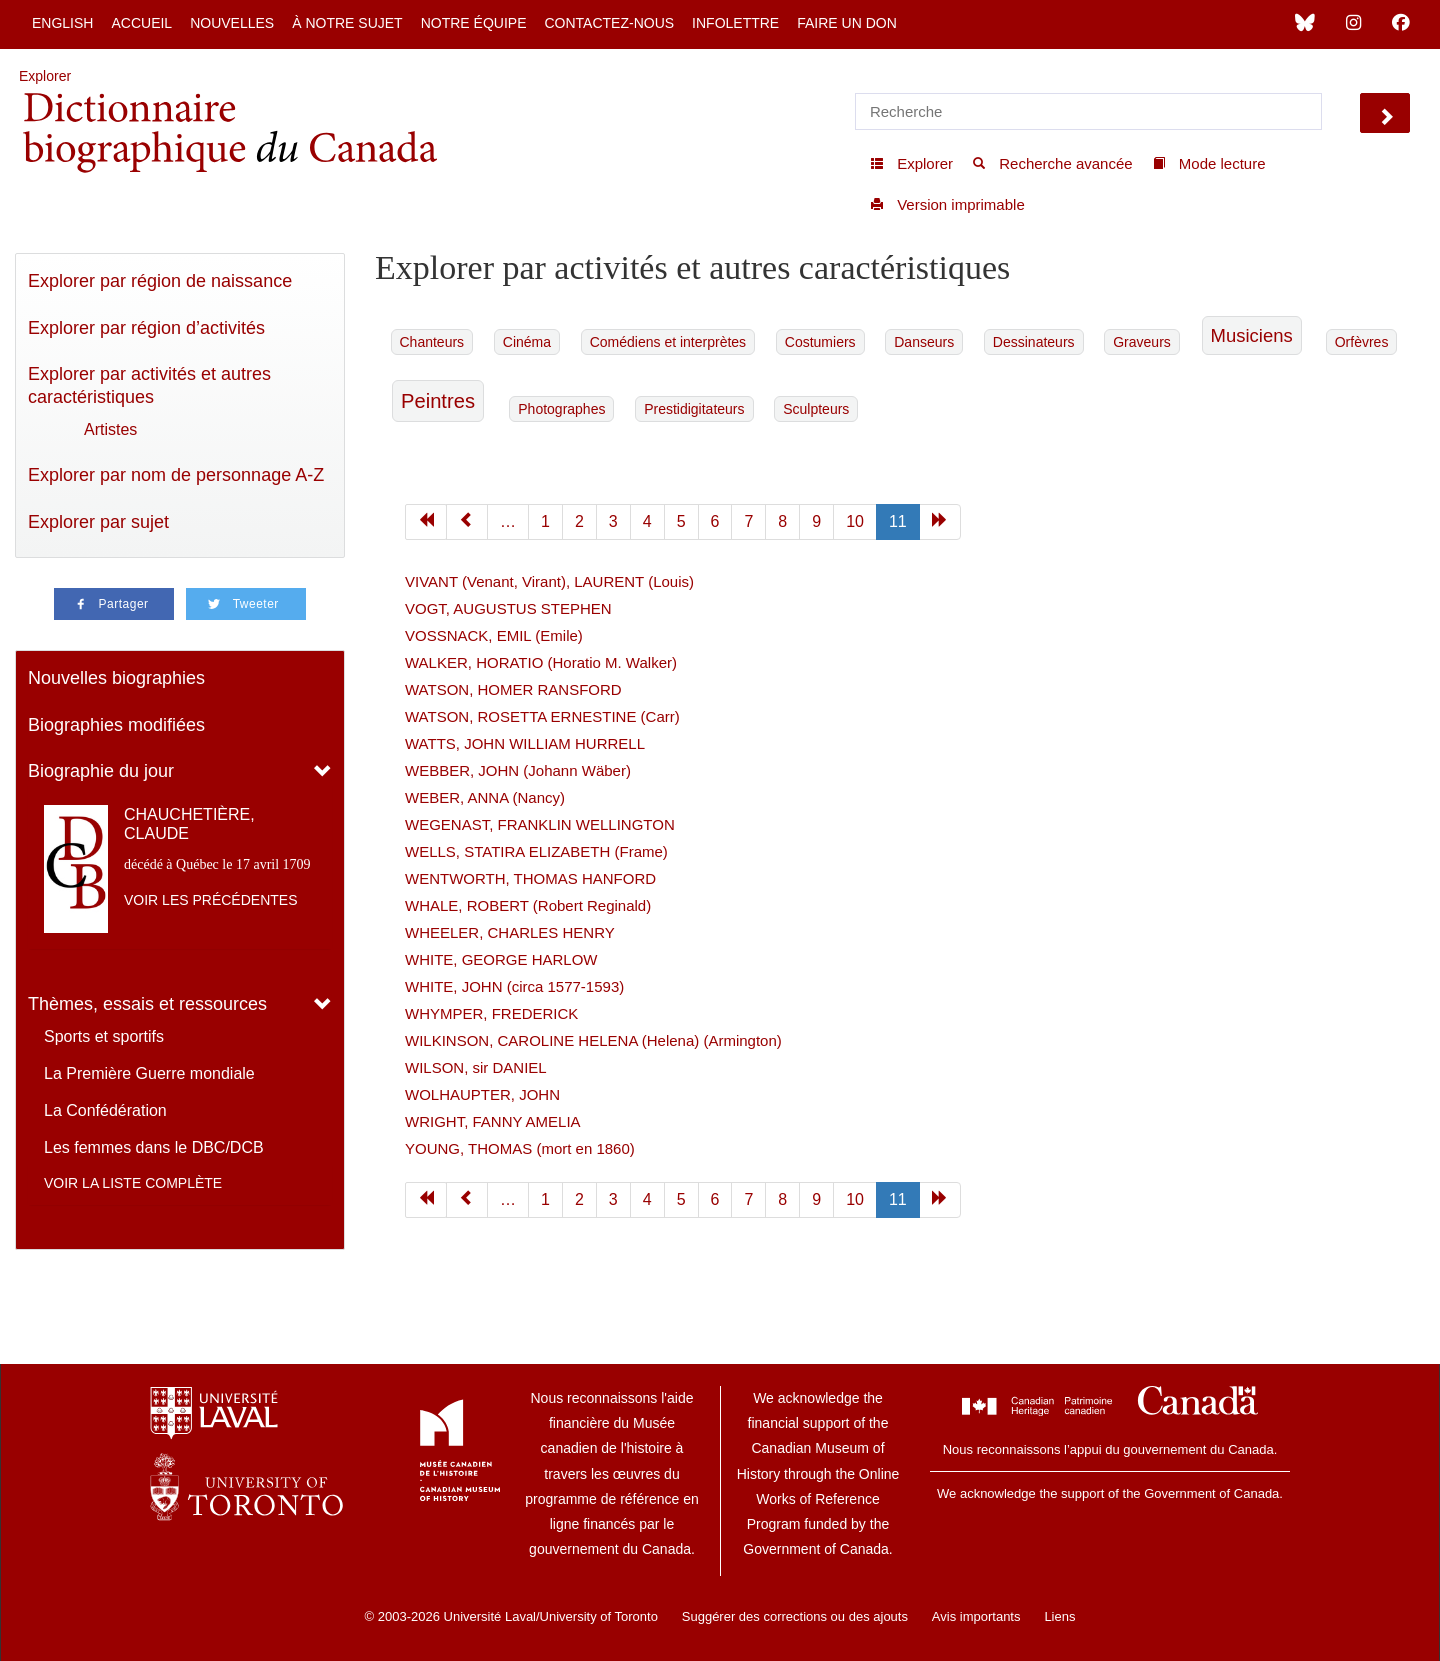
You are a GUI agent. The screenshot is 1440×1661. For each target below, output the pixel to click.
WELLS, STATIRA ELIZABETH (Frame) (536, 851)
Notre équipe (474, 23)
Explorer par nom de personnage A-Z (176, 475)
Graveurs (1142, 342)
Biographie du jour (101, 771)
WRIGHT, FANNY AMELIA (493, 1121)
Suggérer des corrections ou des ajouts (795, 1616)
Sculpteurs (816, 409)
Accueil (141, 23)
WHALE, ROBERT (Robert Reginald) (528, 905)
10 (855, 521)
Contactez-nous (609, 23)
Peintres (438, 401)
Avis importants (976, 1616)
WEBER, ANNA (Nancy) (485, 797)
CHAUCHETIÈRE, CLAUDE (189, 824)
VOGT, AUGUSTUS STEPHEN (508, 608)
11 (898, 521)
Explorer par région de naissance (160, 281)
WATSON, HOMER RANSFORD (513, 689)
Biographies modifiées (116, 725)
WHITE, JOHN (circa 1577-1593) (514, 986)
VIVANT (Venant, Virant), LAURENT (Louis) (549, 581)
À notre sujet (347, 23)
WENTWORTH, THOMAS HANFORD (530, 878)
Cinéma (527, 342)
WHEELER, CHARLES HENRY (510, 932)
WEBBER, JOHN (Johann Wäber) (518, 770)
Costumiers (820, 342)
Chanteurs (432, 342)
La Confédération (105, 1110)
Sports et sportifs (104, 1036)
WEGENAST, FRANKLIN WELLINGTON (540, 824)
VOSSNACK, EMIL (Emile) (494, 635)
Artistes (110, 429)
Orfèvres (1362, 342)
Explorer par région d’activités (146, 328)
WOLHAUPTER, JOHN (482, 1094)
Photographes (561, 409)
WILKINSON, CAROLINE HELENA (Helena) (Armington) (593, 1040)
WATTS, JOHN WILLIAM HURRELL (525, 743)
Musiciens (1252, 335)
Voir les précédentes (211, 900)
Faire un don (847, 23)
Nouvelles (232, 23)
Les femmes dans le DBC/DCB (154, 1147)
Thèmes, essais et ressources (147, 1004)
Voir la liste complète (133, 1183)
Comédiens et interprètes (668, 342)
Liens (1059, 1616)
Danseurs (924, 342)
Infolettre (735, 23)
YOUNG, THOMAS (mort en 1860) (520, 1148)
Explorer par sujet (98, 522)
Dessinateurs (1034, 342)
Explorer (45, 76)
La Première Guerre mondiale (149, 1073)
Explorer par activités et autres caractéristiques (149, 385)
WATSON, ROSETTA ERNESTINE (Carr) (542, 716)
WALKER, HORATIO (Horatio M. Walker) (541, 662)
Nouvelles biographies (116, 678)
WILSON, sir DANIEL (476, 1067)
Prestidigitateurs (694, 409)
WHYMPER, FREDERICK (491, 1013)
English (62, 23)
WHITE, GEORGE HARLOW (501, 959)
